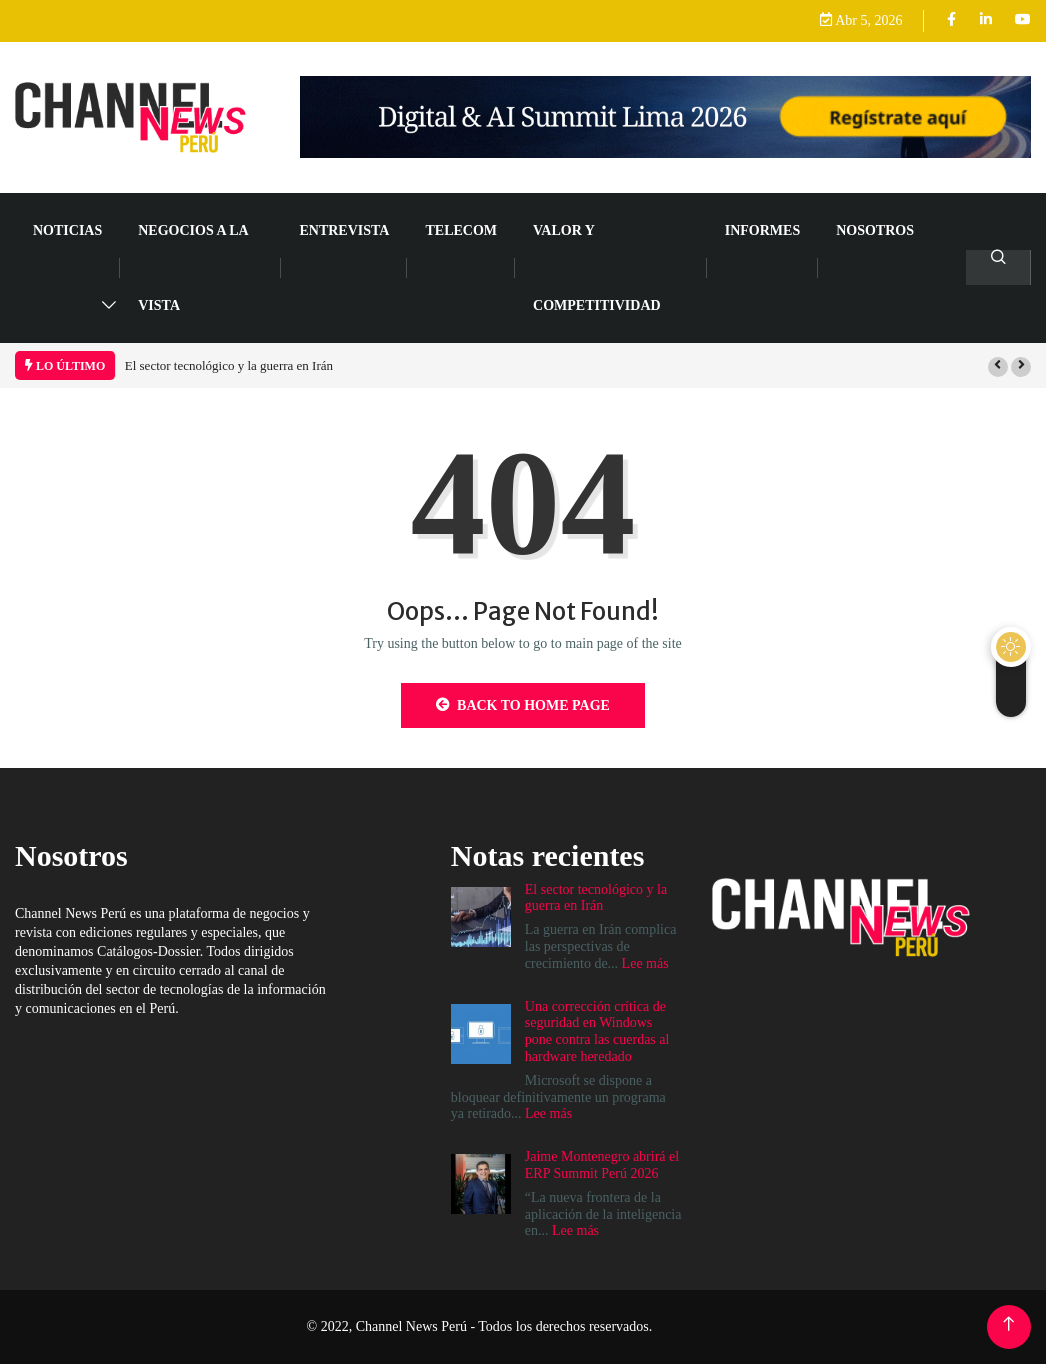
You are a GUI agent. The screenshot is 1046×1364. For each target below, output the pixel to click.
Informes (762, 230)
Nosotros (875, 230)
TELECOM (461, 230)
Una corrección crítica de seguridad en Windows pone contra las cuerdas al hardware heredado (597, 1031)
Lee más (645, 963)
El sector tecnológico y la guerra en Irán (229, 365)
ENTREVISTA (344, 230)
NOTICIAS (67, 230)
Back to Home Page (523, 705)
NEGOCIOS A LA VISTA (193, 268)
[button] (998, 367)
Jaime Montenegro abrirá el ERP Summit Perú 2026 (602, 1165)
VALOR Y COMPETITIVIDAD (597, 268)
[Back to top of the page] (1008, 1324)
